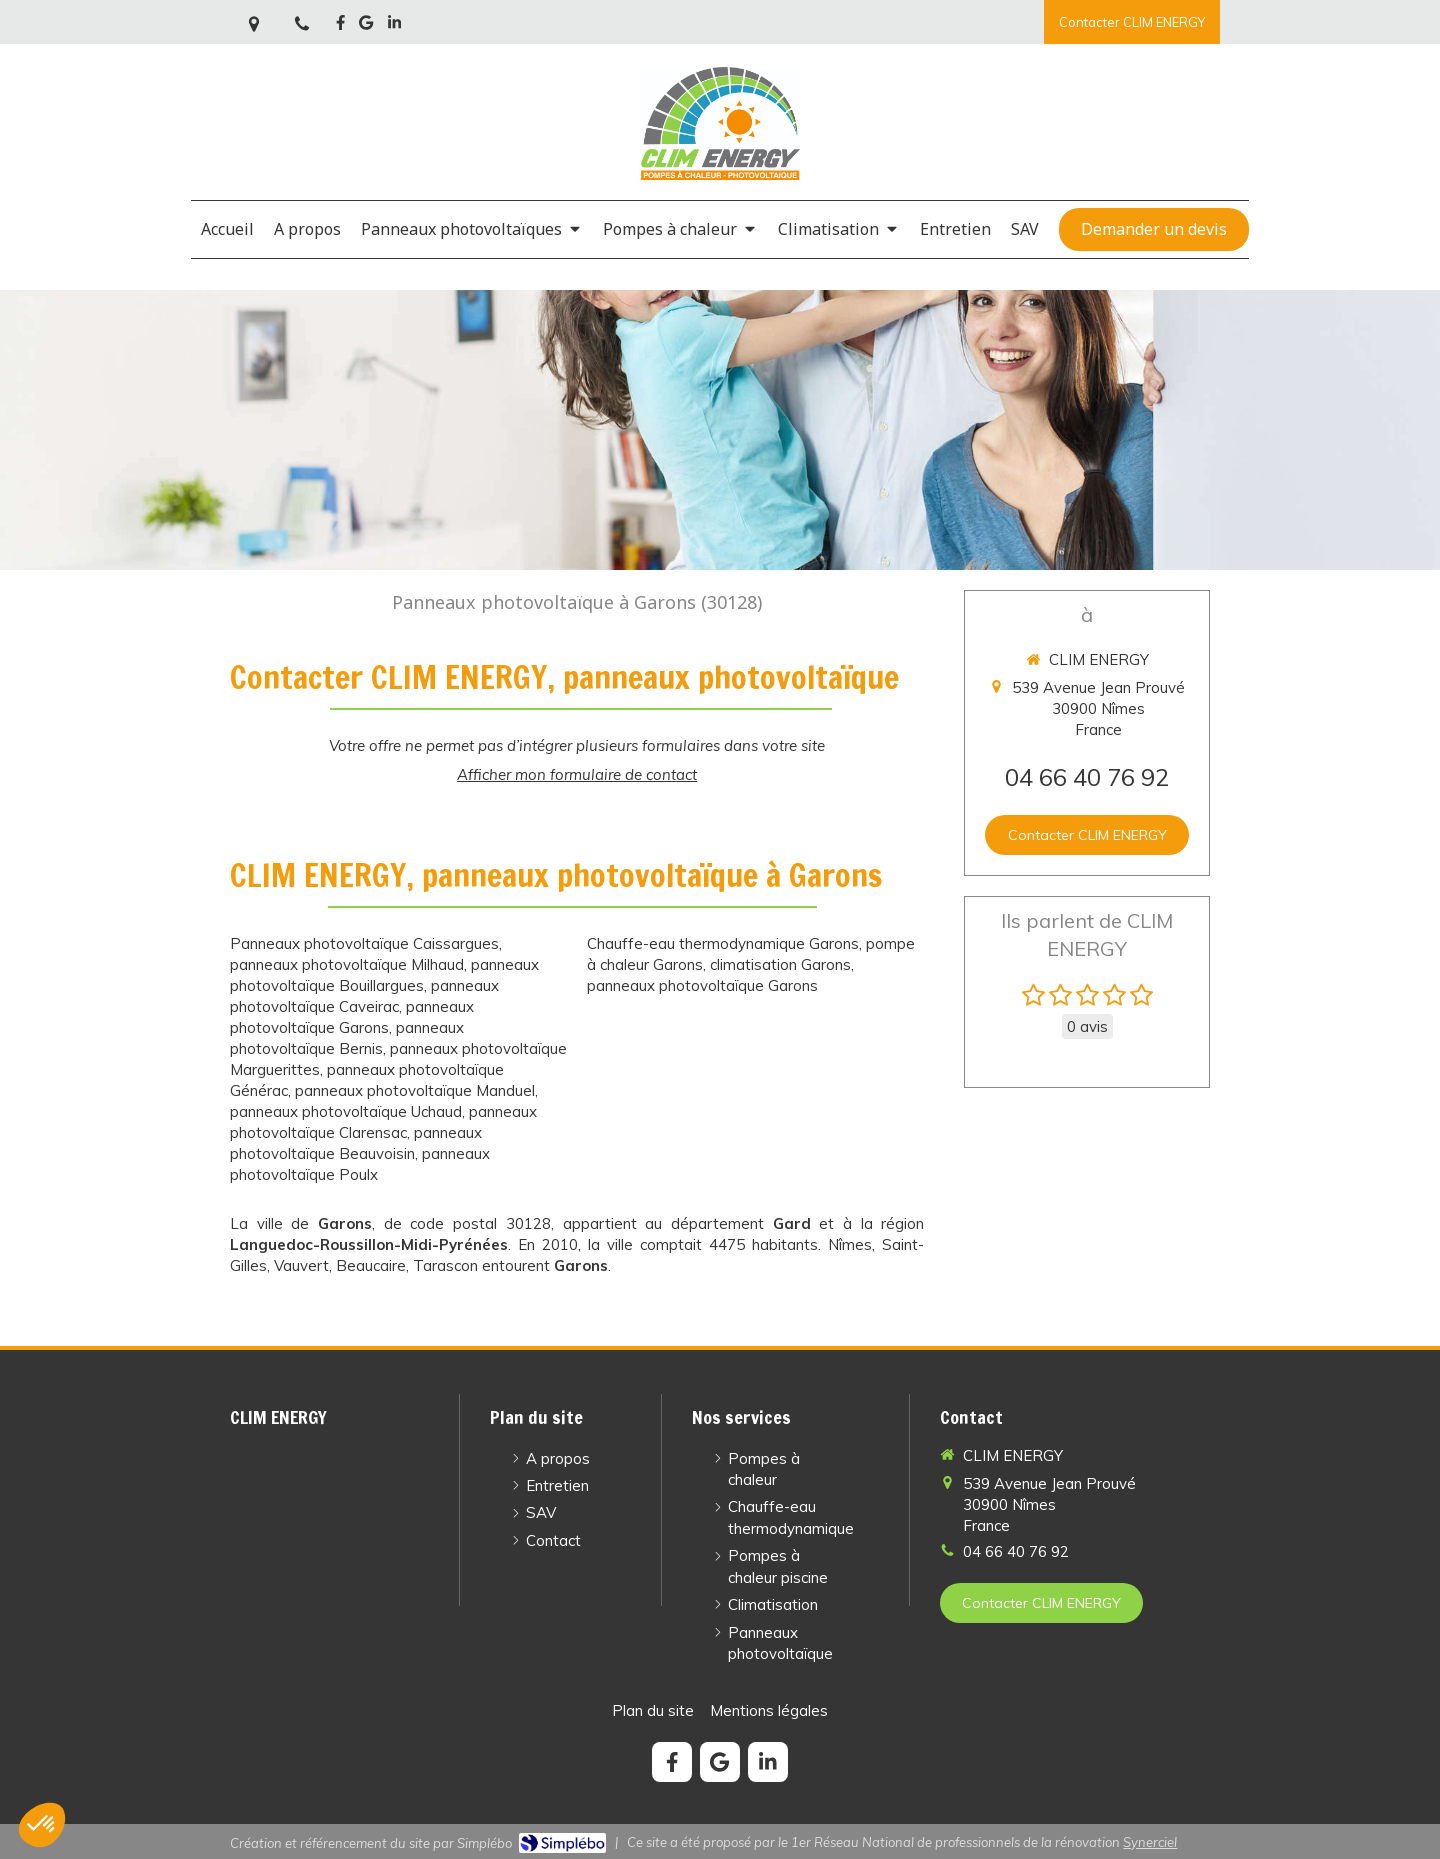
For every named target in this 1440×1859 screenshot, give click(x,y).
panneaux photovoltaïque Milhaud (347, 964)
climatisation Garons (780, 964)
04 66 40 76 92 (1087, 777)
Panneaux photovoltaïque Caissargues (364, 943)
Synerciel (1150, 1842)
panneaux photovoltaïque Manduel (415, 1090)
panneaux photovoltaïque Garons (702, 985)
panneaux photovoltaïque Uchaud (346, 1111)
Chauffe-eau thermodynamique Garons (723, 943)
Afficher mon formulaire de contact (577, 774)
